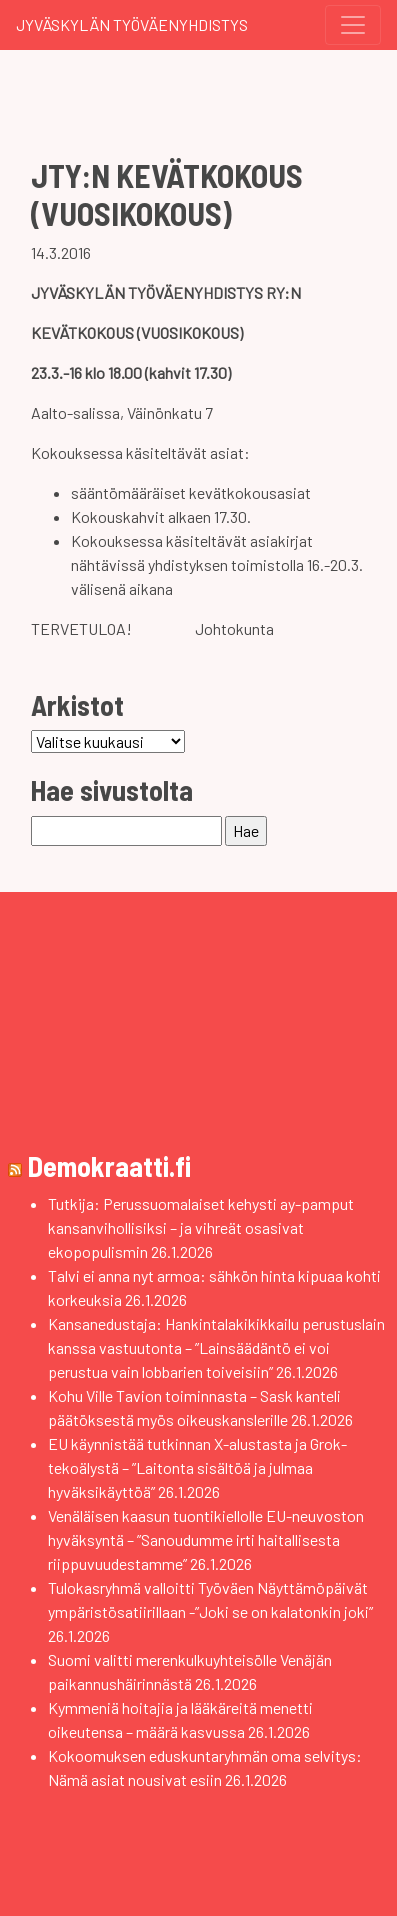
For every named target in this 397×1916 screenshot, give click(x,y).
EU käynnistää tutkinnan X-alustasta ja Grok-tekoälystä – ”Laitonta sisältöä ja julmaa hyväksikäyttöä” (197, 1467)
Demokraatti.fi (109, 1166)
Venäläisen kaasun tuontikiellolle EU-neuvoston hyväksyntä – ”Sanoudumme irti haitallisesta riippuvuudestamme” (206, 1539)
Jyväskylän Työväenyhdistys (132, 24)
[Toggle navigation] (353, 25)
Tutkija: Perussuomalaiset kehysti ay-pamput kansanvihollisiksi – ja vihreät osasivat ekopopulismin (201, 1227)
